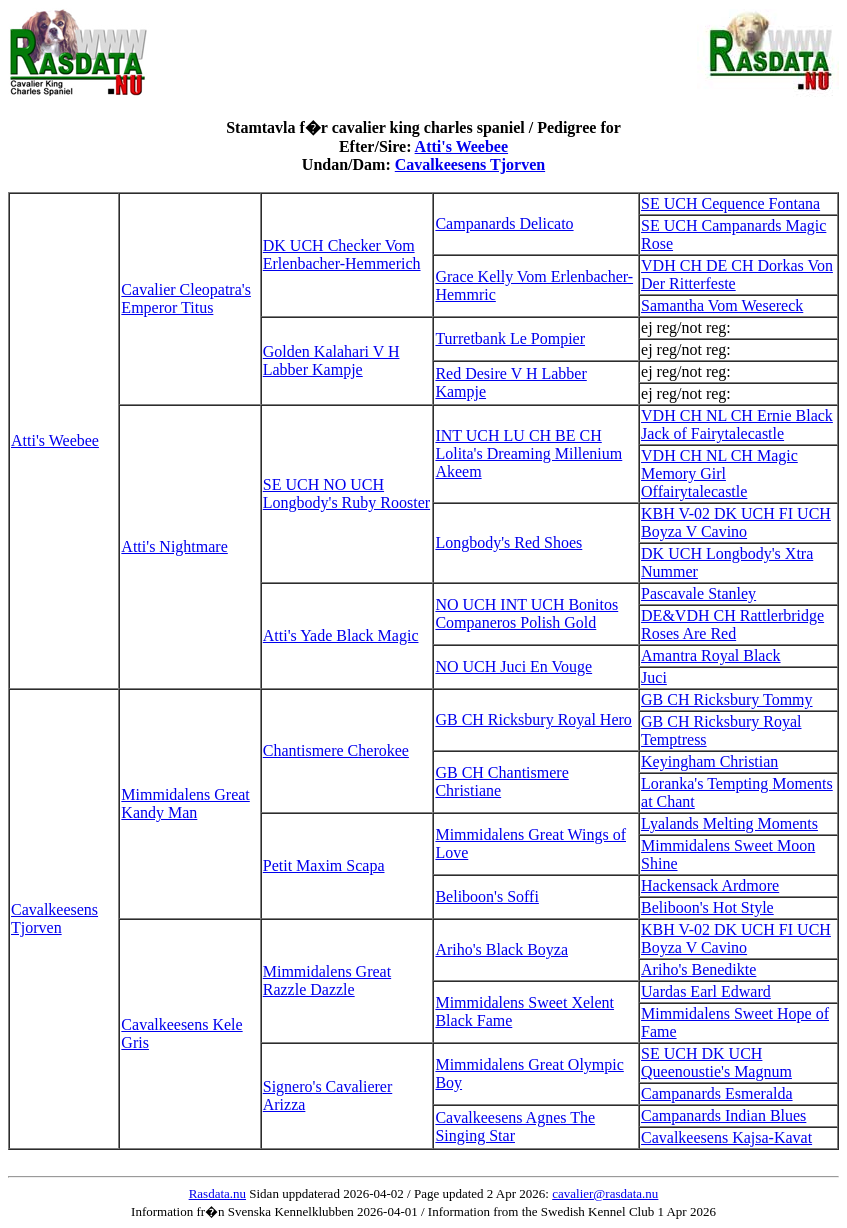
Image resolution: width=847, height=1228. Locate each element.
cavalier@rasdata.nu (605, 1193)
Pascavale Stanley (698, 593)
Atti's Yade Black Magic (341, 635)
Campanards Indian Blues (723, 1115)
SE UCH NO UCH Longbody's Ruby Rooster (346, 493)
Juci (654, 677)
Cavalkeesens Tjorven (470, 164)
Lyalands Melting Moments (729, 823)
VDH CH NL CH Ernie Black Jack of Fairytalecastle (737, 424)
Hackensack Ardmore (710, 885)
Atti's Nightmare (174, 546)
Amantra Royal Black (711, 655)
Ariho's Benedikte (698, 969)
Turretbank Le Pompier (510, 338)
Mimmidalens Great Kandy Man (185, 803)
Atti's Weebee (461, 146)
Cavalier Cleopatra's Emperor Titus (186, 298)
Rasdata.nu (217, 1193)
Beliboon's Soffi (486, 896)
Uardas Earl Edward (706, 991)
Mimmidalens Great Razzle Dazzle (327, 980)
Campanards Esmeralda (717, 1093)
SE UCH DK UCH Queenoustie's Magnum (716, 1062)
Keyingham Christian (709, 761)
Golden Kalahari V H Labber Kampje (331, 360)
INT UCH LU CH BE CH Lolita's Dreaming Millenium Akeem (528, 453)
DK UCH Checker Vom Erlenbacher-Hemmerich (342, 254)
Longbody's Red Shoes (508, 542)
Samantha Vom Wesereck (722, 305)
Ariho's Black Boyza (501, 949)
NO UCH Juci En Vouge (513, 666)
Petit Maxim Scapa (324, 865)
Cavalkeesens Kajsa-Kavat (726, 1137)
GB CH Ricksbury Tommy (726, 699)
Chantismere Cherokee (336, 750)
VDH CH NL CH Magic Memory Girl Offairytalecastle (719, 473)
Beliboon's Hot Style (707, 907)
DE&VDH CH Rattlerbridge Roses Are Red (732, 624)
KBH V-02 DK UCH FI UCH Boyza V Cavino (736, 522)
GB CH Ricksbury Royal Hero (533, 719)
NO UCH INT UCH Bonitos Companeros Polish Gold (526, 613)
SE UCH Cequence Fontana (730, 203)
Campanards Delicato (504, 223)
